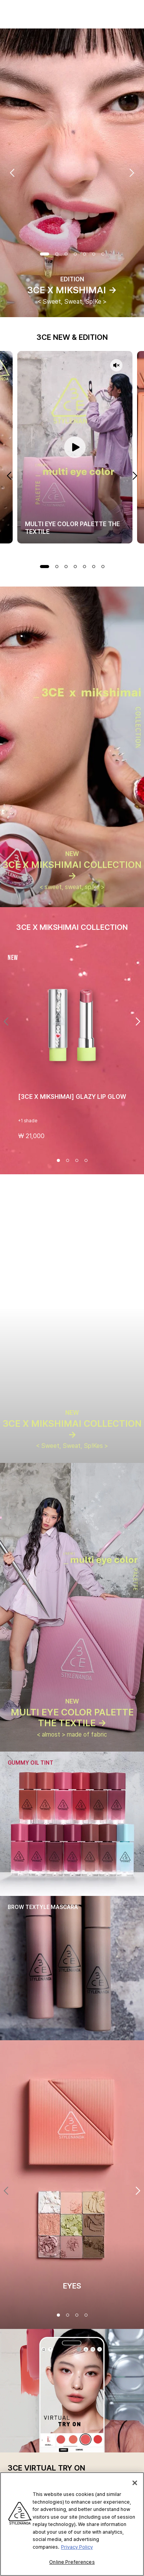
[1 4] (58, 2315)
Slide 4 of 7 (75, 254)
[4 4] (86, 2315)
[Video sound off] (116, 366)
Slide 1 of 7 (44, 254)
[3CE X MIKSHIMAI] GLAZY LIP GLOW (72, 1096)
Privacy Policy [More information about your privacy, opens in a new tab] (77, 2547)
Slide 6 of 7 (93, 254)
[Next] (138, 1021)
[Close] (134, 2482)
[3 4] (76, 2315)
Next (132, 173)
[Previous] (6, 1021)
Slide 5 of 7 (84, 254)
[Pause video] (74, 447)
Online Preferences (71, 2562)
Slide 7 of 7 (102, 254)
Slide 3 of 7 (66, 254)
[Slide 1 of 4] (58, 1160)
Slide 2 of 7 (56, 254)
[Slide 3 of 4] (76, 1160)
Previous (12, 173)
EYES (72, 2285)
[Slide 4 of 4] (86, 1160)
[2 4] (67, 2315)
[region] (72, 2524)
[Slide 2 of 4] (67, 1160)
